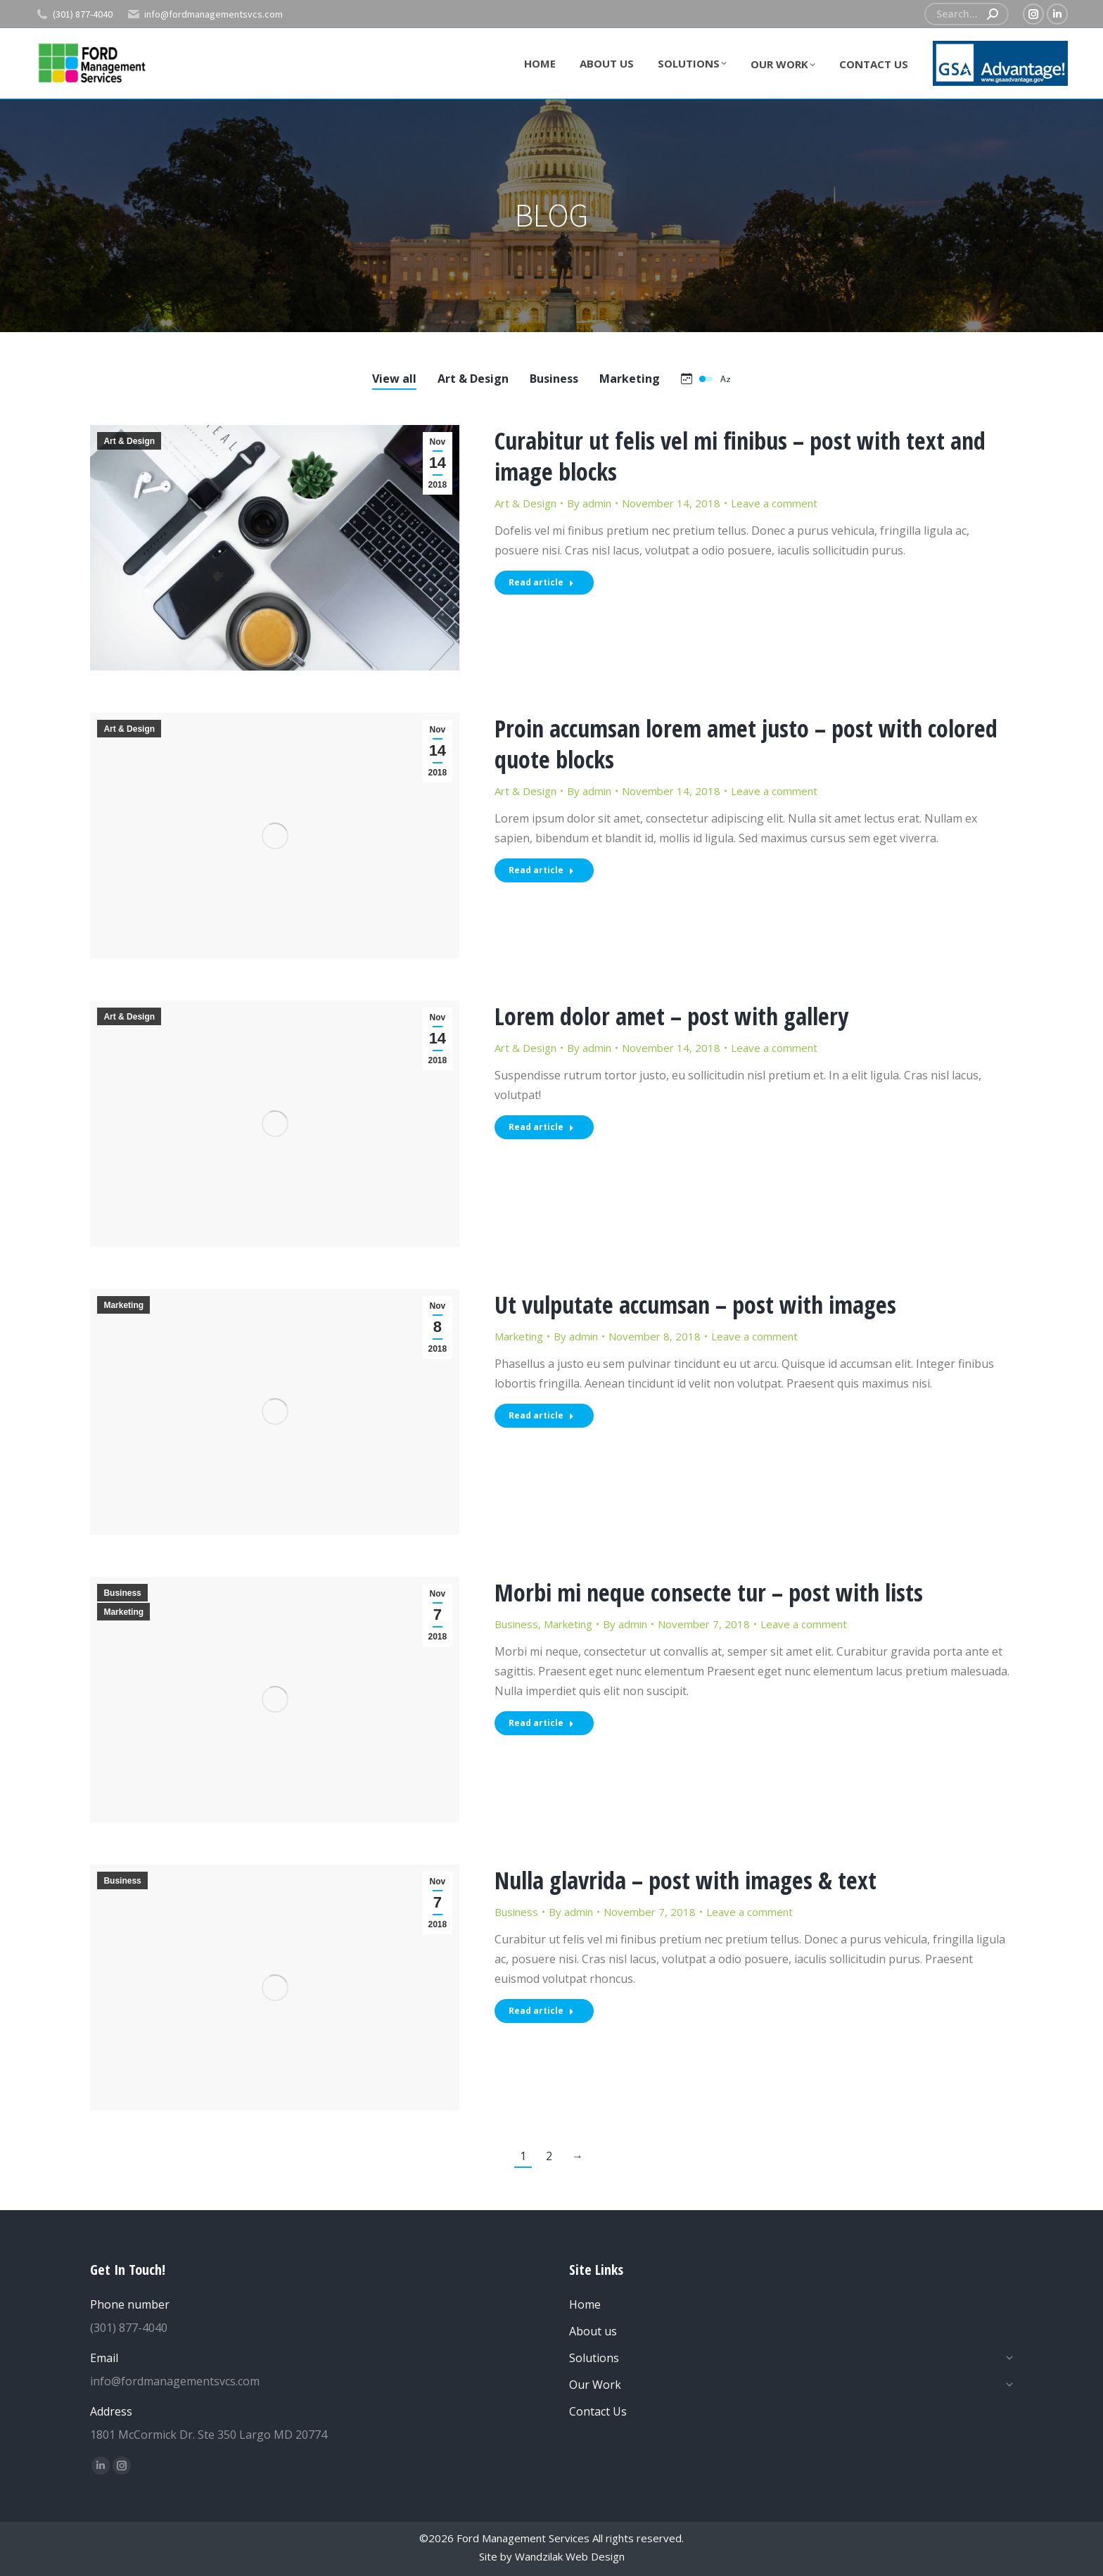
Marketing (123, 1305)
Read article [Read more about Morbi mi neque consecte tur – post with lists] (541, 1723)
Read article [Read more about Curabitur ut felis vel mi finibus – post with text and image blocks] (541, 582)
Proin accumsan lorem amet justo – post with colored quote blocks (746, 743)
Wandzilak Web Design (570, 2556)
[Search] (966, 14)
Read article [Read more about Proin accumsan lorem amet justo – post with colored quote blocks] (541, 870)
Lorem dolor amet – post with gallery (671, 1016)
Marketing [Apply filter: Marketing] (629, 378)
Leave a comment (774, 503)
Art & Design (129, 441)
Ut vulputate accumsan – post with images (695, 1304)
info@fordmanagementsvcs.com (205, 14)
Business (122, 1593)
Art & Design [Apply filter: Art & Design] (473, 378)
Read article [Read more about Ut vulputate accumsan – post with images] (541, 1415)
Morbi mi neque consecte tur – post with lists (709, 1592)
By (589, 503)
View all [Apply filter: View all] (394, 378)
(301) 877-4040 (74, 14)
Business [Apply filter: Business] (554, 378)
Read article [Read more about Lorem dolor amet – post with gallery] (541, 1127)
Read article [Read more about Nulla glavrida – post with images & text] (541, 2011)
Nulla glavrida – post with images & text (685, 1880)
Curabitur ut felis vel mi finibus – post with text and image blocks (740, 456)
